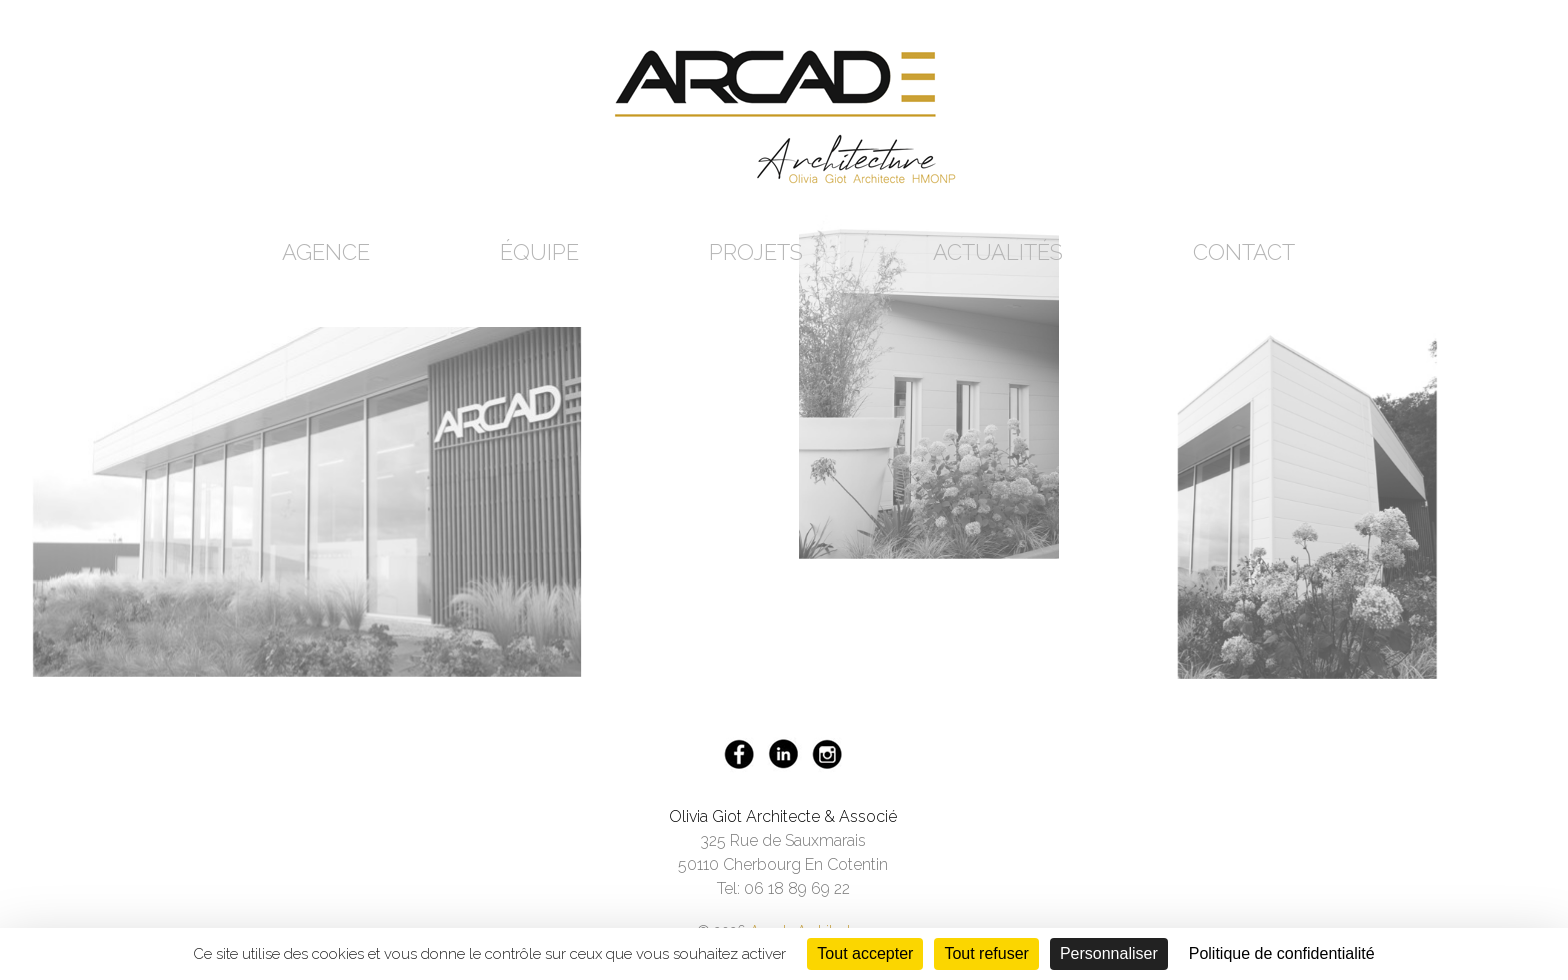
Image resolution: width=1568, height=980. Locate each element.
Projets (756, 252)
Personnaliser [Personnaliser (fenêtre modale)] (1109, 953)
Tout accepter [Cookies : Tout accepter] (865, 953)
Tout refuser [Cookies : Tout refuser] (986, 953)
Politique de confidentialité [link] (1282, 953)
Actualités (998, 252)
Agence (326, 252)
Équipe (539, 252)
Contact (1244, 252)
